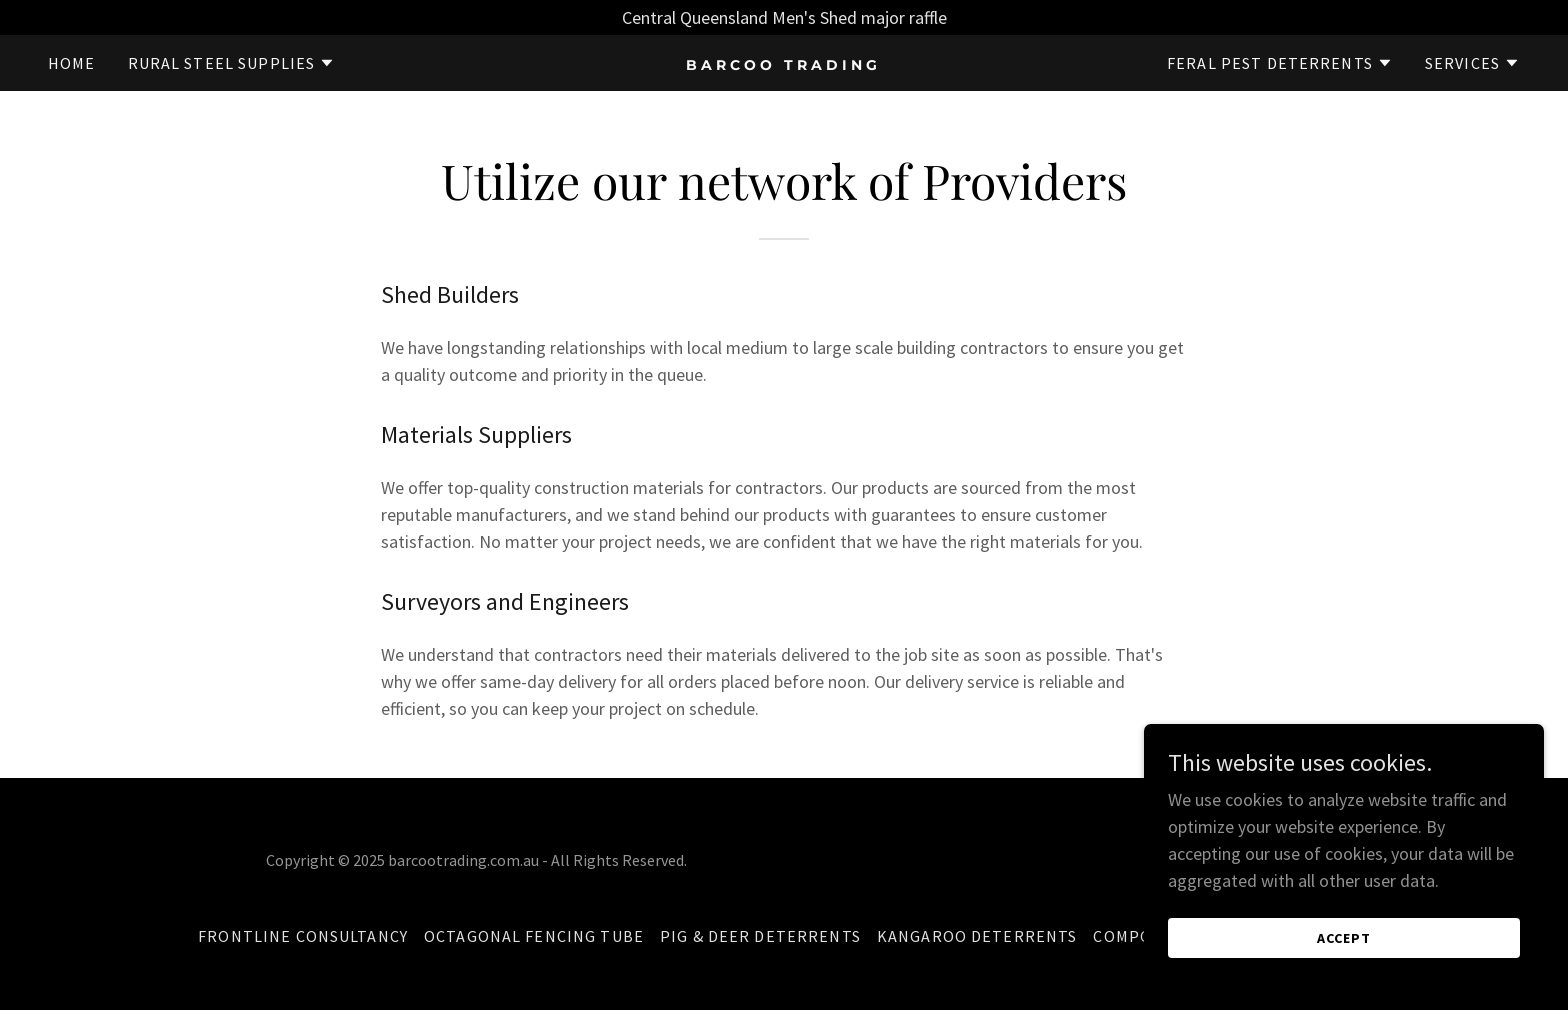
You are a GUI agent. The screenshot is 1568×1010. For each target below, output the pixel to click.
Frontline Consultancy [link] (303, 936)
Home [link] (72, 63)
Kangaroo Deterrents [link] (977, 936)
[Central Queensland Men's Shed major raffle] (784, 17)
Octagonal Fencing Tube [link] (534, 936)
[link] (784, 63)
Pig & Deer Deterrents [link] (760, 936)
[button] (232, 63)
